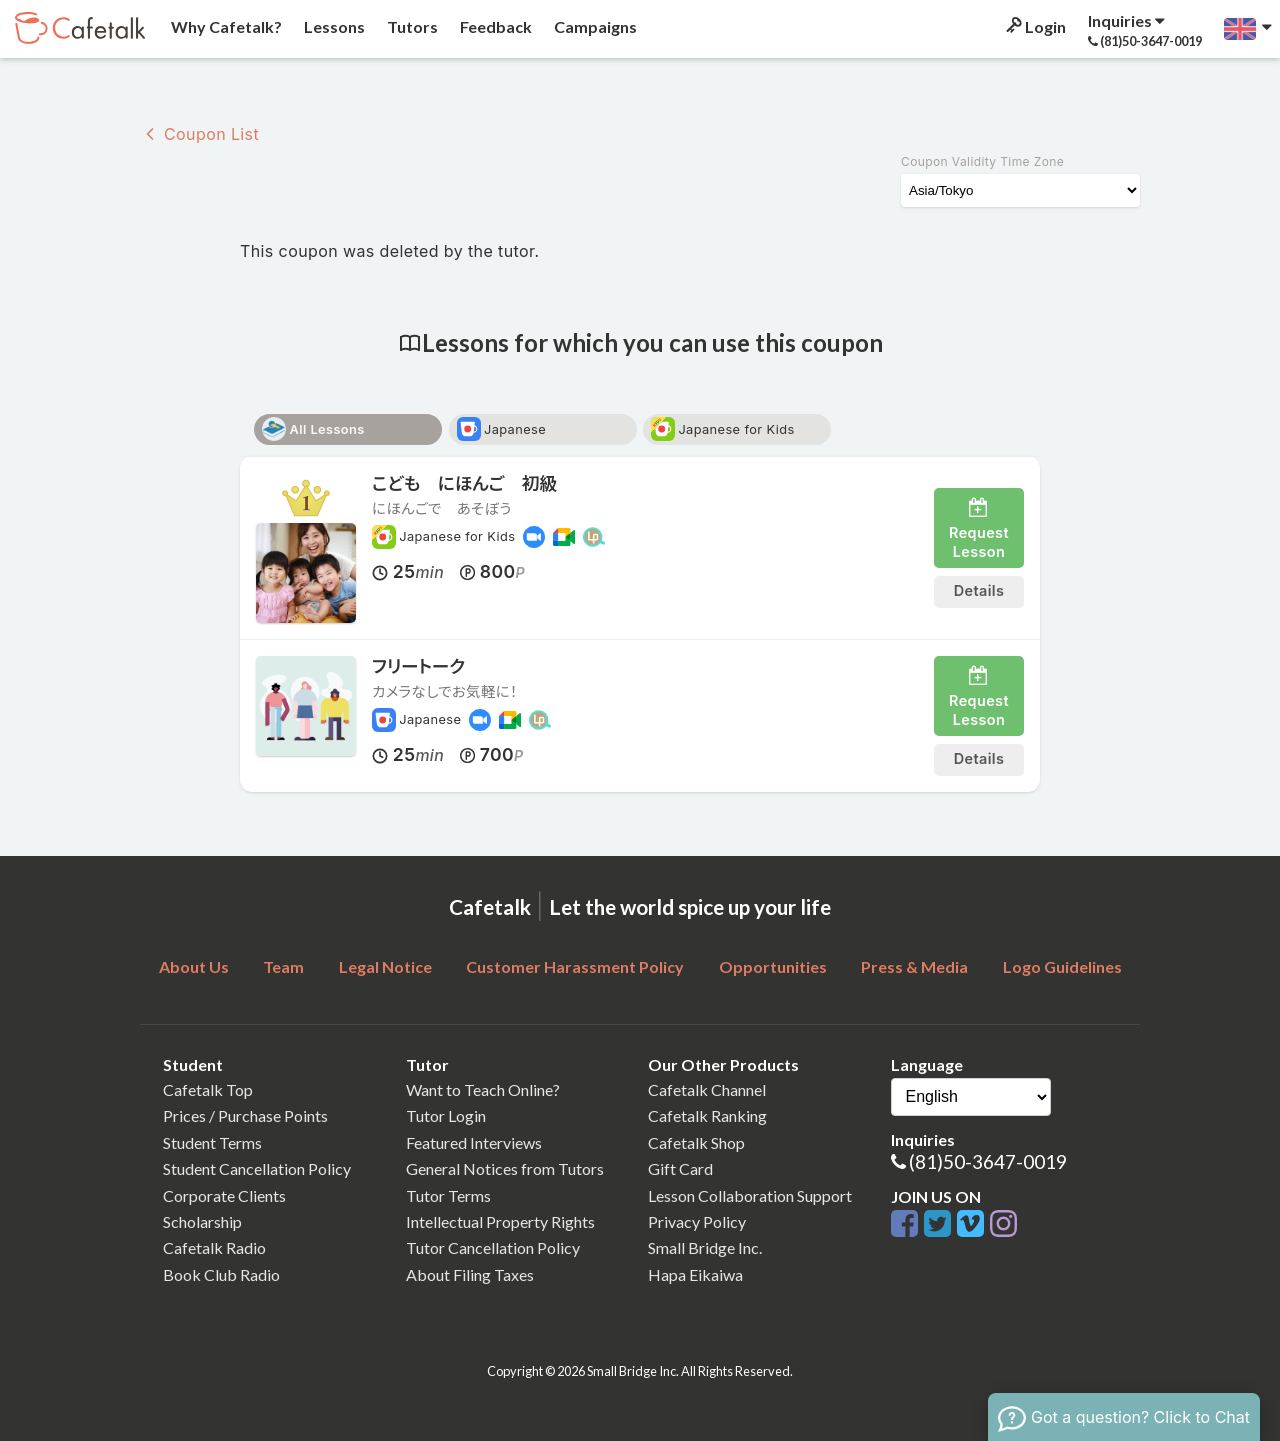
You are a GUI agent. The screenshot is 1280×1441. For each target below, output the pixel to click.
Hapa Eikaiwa (695, 1274)
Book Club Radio (221, 1274)
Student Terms (212, 1142)
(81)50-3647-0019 (988, 1161)
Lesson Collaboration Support (750, 1195)
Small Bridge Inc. (705, 1247)
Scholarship (202, 1221)
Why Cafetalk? (225, 26)
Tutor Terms (448, 1195)
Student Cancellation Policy (257, 1168)
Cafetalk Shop (696, 1142)
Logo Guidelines (1062, 966)
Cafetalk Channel (707, 1089)
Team (283, 966)
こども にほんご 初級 (464, 483)
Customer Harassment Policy (575, 966)
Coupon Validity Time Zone (982, 161)
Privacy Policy (697, 1221)
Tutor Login (446, 1115)
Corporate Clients (224, 1195)
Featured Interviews (474, 1142)
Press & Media (914, 966)
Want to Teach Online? (483, 1089)
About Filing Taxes (470, 1274)
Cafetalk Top (208, 1089)
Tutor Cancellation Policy (493, 1247)
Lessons (333, 26)
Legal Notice (385, 966)
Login (1034, 26)
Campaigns (594, 26)
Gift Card (680, 1168)
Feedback (494, 26)
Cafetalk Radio (214, 1247)
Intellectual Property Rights (500, 1221)
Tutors (411, 26)
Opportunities (773, 966)
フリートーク (418, 666)
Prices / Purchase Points (245, 1115)
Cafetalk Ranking (707, 1115)
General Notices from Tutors (505, 1168)
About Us (194, 966)
